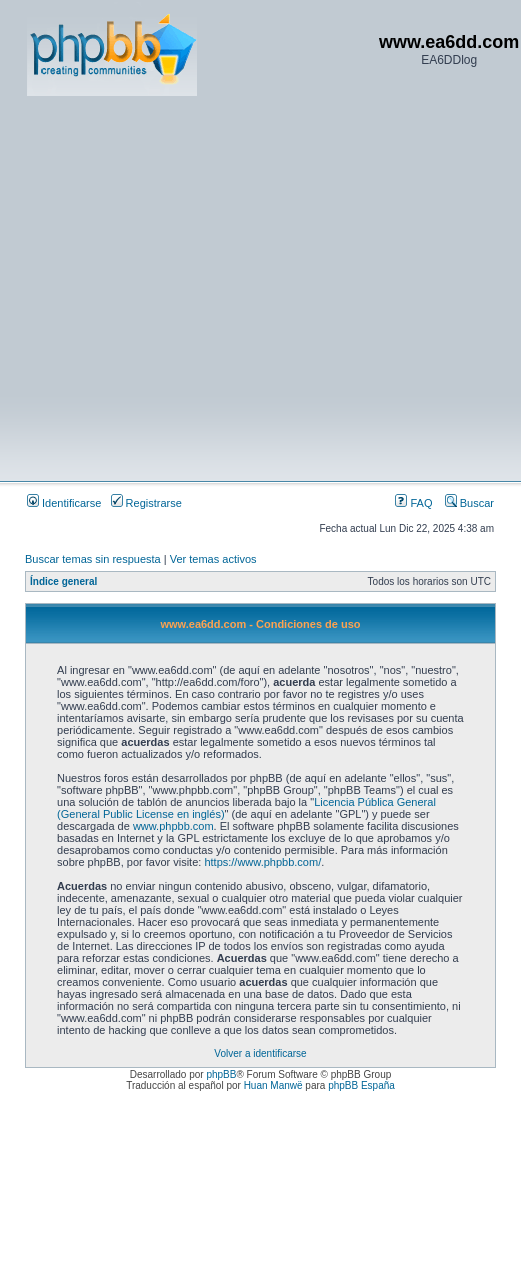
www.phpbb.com (173, 826)
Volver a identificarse (260, 1053)
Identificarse (64, 503)
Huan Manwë (273, 1085)
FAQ (413, 503)
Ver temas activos (213, 559)
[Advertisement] (187, 287)
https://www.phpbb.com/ (262, 862)
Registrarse (146, 503)
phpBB (221, 1074)
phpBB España (361, 1085)
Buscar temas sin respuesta (93, 559)
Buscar (469, 503)
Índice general (63, 581)
